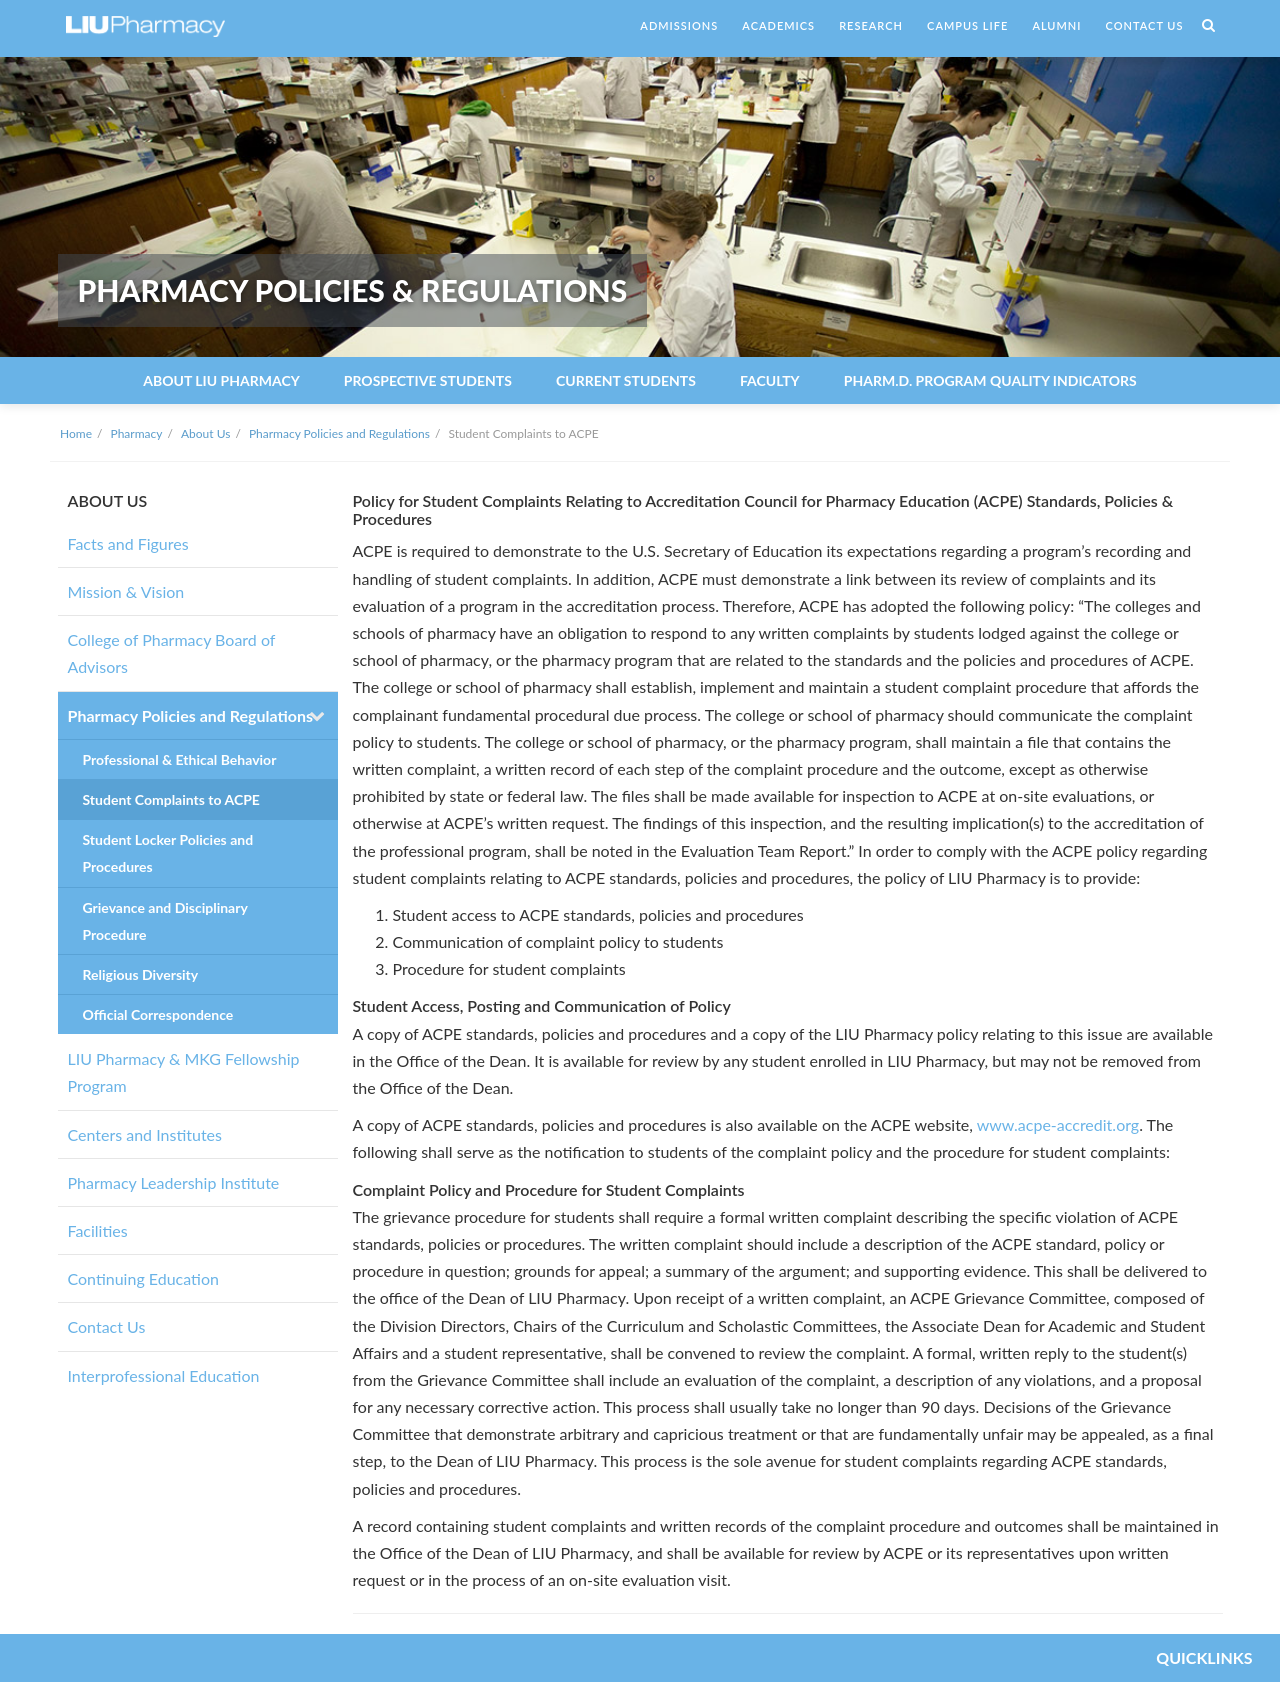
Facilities (98, 1230)
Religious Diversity (141, 974)
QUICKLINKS (1204, 1657)
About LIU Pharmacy (221, 380)
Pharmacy (137, 433)
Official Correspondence (158, 1014)
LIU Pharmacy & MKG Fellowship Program (184, 1072)
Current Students (626, 380)
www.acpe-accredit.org (1058, 1124)
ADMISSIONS (679, 25)
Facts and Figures (128, 543)
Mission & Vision (126, 591)
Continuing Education (143, 1278)
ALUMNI (1056, 25)
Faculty (770, 380)
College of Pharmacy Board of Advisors (172, 653)
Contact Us (107, 1326)
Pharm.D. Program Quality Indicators (990, 380)
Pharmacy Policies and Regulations (339, 433)
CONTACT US (1145, 25)
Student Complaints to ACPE (171, 799)
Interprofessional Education (164, 1375)
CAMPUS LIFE (967, 25)
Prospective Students (428, 380)
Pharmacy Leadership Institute (174, 1182)
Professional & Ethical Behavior (180, 759)
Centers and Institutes (145, 1134)
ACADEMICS (778, 25)
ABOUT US (108, 500)
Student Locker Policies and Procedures (168, 853)
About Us (205, 433)
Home (76, 433)
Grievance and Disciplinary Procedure (165, 921)
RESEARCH (871, 25)
